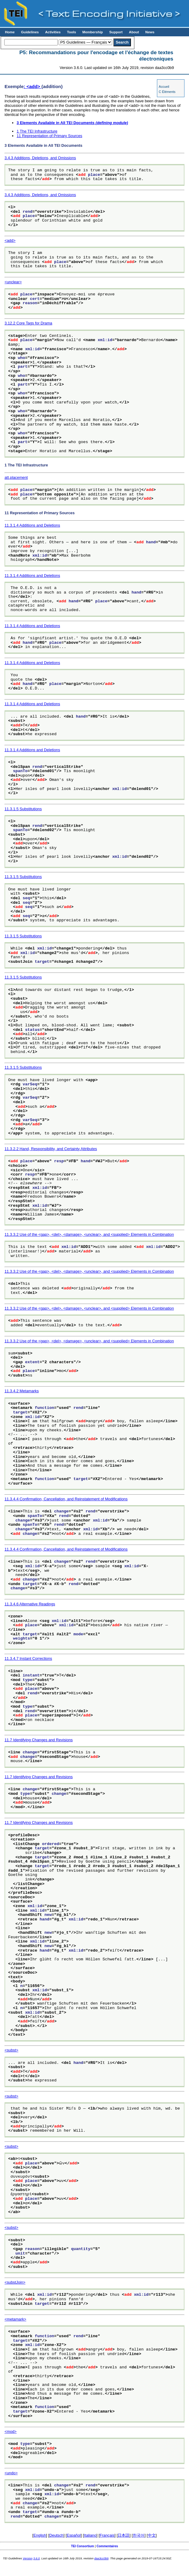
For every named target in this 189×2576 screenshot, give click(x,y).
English (39, 2535)
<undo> (11, 2473)
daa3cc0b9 (101, 2558)
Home (10, 32)
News (150, 32)
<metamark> (15, 2319)
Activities (52, 32)
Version (27, 2558)
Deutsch (56, 2535)
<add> (10, 240)
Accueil (164, 86)
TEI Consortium (82, 2546)
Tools (71, 32)
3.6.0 (36, 2558)
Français (107, 2535)
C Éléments (167, 92)
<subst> (11, 2050)
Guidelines (30, 32)
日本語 (123, 2535)
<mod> (11, 2431)
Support (115, 32)
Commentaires (107, 2546)
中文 (152, 2535)
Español (74, 2535)
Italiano (90, 2535)
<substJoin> (15, 2282)
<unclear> (13, 282)
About (134, 32)
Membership (92, 32)
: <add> (32, 86)
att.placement (16, 477)
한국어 (139, 2535)
